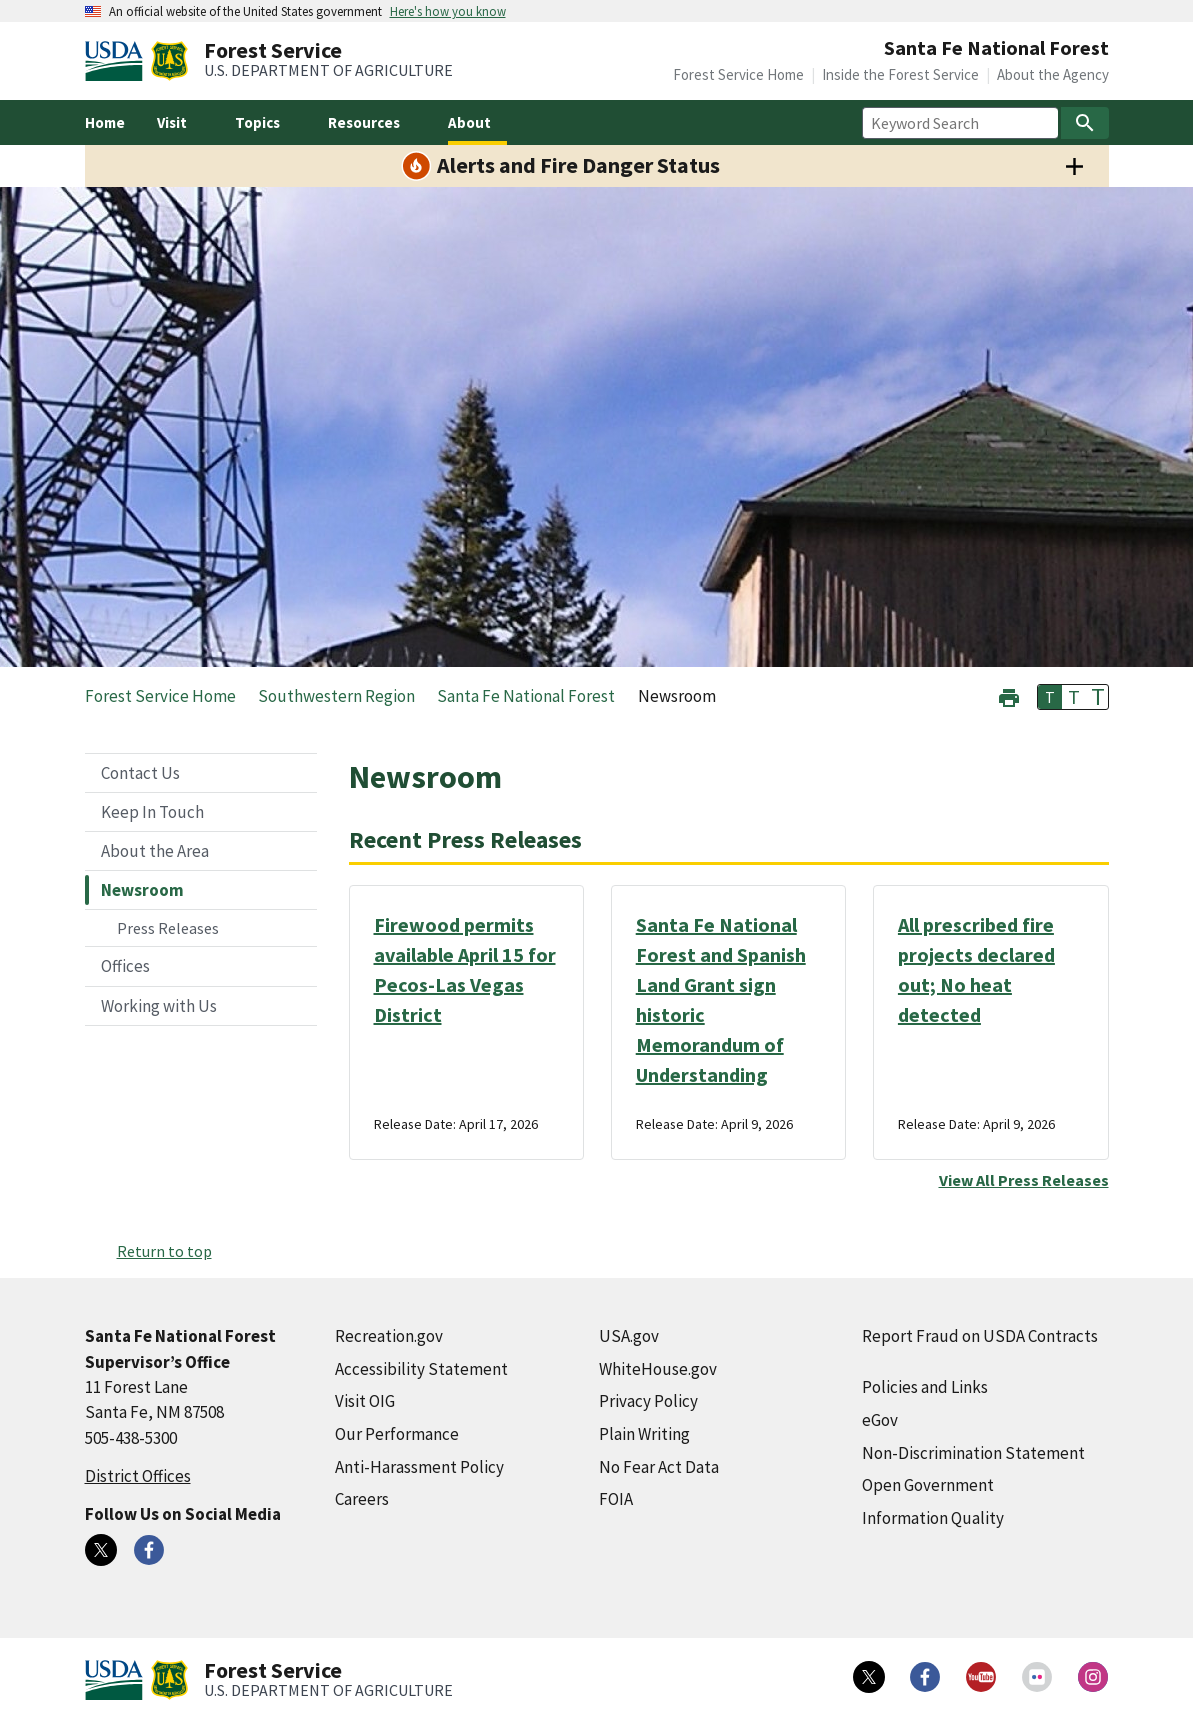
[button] (1009, 695)
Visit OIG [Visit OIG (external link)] (365, 1401)
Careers (362, 1499)
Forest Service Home (738, 74)
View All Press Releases (1024, 1180)
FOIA (616, 1499)
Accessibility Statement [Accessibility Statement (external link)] (421, 1369)
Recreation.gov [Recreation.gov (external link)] (389, 1336)
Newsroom (142, 890)
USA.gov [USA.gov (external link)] (629, 1336)
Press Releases (168, 928)
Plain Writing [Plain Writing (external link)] (644, 1434)
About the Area (155, 851)
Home (105, 122)
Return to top (164, 1251)
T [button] (1050, 697)
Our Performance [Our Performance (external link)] (397, 1434)
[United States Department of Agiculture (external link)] (118, 61)
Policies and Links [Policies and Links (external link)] (925, 1387)
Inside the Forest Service (900, 74)
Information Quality (933, 1518)
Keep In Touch (152, 812)
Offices (125, 966)
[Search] (1085, 123)
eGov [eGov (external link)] (880, 1420)
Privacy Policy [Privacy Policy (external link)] (648, 1401)
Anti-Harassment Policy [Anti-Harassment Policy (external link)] (419, 1467)
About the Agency (1053, 74)
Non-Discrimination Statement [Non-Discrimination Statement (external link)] (973, 1453)
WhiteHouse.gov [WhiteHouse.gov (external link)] (658, 1369)
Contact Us (140, 773)
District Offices (138, 1476)
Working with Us (159, 1006)
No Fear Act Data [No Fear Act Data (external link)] (659, 1467)
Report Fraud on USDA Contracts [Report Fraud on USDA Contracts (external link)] (980, 1336)
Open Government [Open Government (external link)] (928, 1485)
